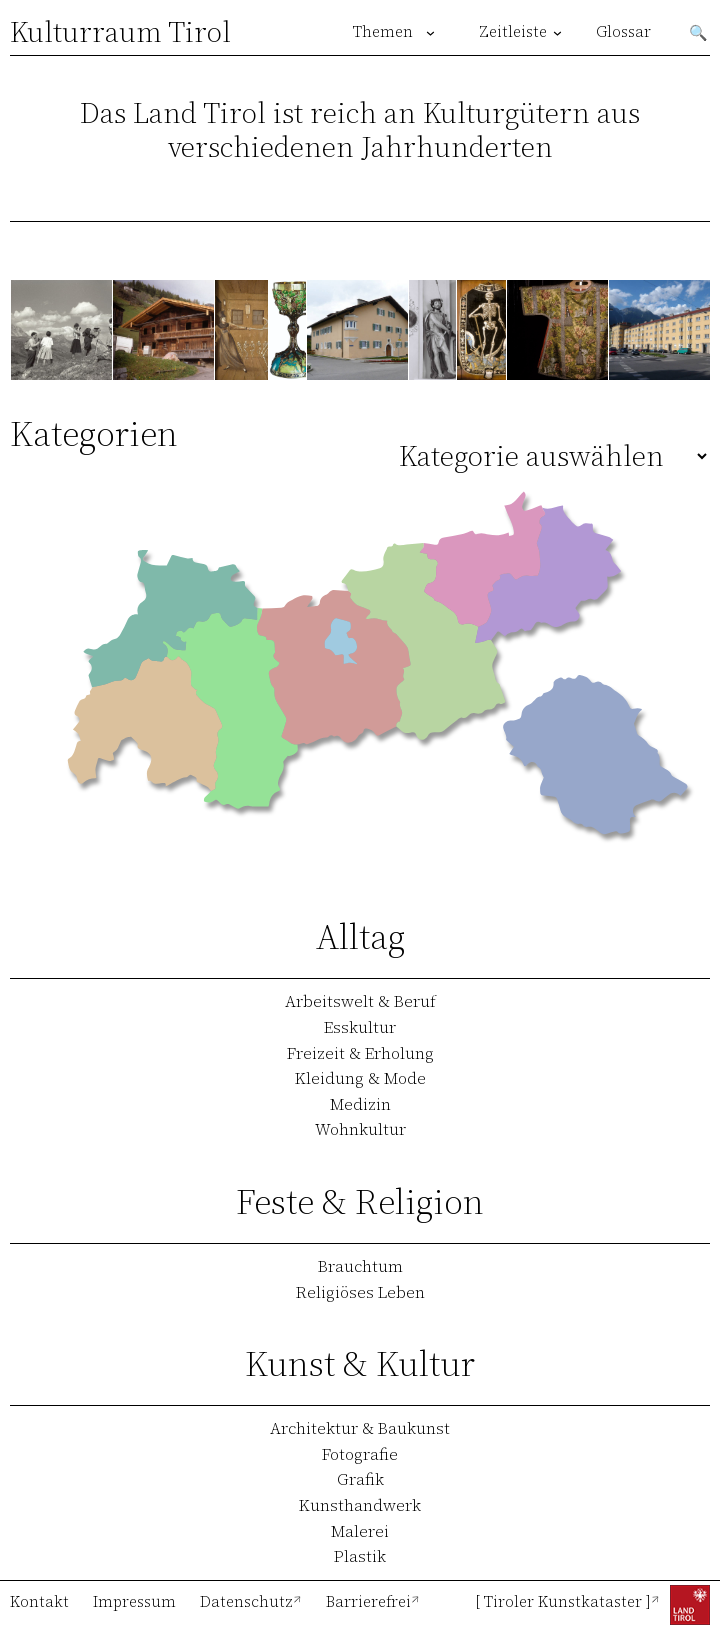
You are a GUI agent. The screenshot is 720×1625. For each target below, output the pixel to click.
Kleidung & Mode (360, 1078)
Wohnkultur (360, 1129)
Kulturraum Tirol (120, 32)
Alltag (360, 936)
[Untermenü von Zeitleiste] (557, 32)
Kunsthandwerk (360, 1505)
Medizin (360, 1104)
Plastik (360, 1556)
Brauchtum (360, 1266)
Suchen (699, 32)
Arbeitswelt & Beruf (360, 1001)
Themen (383, 32)
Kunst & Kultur (360, 1363)
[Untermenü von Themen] (430, 32)
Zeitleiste (513, 32)
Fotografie (360, 1454)
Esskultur (360, 1027)
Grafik (360, 1479)
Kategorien (94, 433)
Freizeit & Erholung (360, 1053)
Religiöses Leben (360, 1292)
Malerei (360, 1531)
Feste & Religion (360, 1201)
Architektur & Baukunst (360, 1428)
